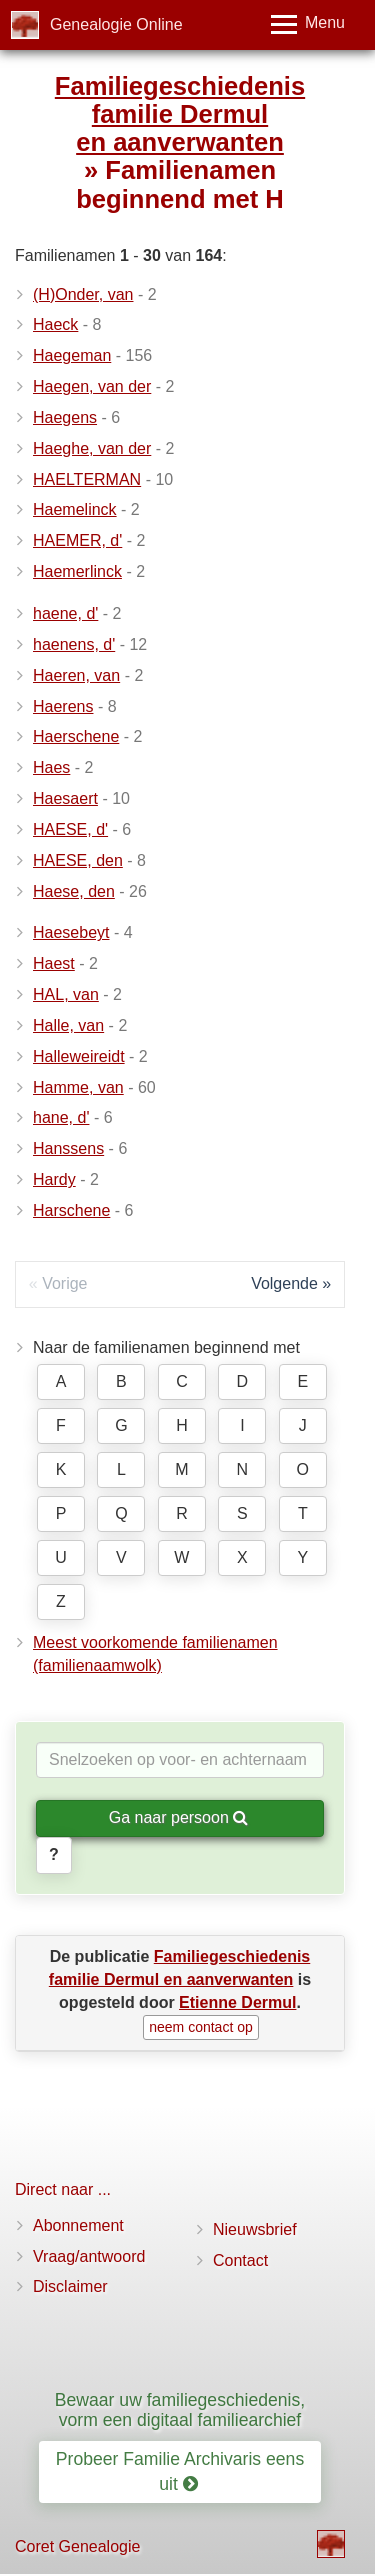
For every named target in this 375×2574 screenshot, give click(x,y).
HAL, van (66, 994)
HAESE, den (78, 860)
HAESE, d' (70, 829)
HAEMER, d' (77, 540)
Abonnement (78, 2225)
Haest (54, 963)
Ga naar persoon (179, 1817)
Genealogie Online (116, 24)
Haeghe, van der (92, 448)
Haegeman (72, 355)
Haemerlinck (77, 571)
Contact (240, 2260)
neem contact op (201, 2027)
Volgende (284, 1283)
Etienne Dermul (237, 2002)
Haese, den (74, 891)
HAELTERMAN (87, 479)
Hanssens (68, 1148)
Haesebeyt (71, 932)
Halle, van (68, 1025)
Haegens (65, 417)
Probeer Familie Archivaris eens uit (180, 2471)
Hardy (54, 1179)
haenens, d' (74, 644)
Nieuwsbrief (255, 2229)
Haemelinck (75, 509)
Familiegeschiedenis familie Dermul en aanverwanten (180, 114)
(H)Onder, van (83, 294)
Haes (51, 767)
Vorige (64, 1283)
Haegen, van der (92, 386)
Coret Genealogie (77, 2546)
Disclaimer (70, 2286)
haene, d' (65, 613)
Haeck (55, 324)
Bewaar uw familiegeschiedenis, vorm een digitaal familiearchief (180, 2409)
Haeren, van (76, 675)
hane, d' (61, 1117)
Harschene (71, 1210)
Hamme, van (78, 1087)
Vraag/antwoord (89, 2256)
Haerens (63, 706)
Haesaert (65, 798)
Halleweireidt (79, 1056)
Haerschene (76, 736)
